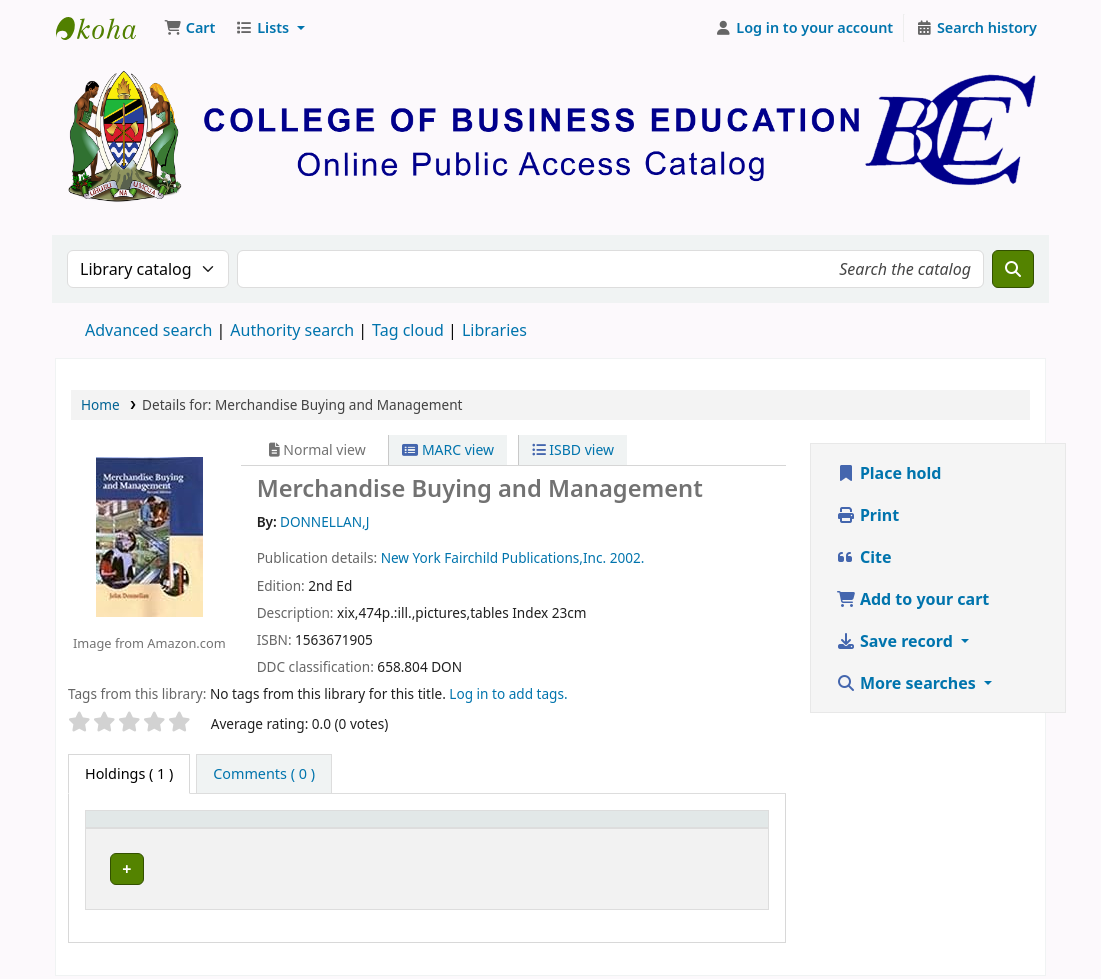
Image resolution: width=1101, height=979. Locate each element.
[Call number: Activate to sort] (533, 828)
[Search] (1013, 269)
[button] (189, 28)
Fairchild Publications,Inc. (525, 557)
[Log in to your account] (804, 28)
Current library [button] (284, 828)
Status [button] (694, 828)
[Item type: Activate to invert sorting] (154, 828)
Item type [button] (129, 828)
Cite (864, 557)
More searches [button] (908, 683)
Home (100, 404)
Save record (896, 641)
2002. (627, 557)
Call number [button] (456, 828)
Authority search (292, 330)
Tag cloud (408, 330)
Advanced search (148, 330)
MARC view (448, 449)
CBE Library (106, 28)
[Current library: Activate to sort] (314, 828)
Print (867, 515)
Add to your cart (913, 599)
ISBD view (573, 449)
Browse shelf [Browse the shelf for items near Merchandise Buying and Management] (554, 865)
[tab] (264, 774)
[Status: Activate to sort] (715, 828)
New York (411, 557)
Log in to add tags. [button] (508, 693)
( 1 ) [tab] (129, 773)
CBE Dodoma (284, 865)
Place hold (889, 473)
